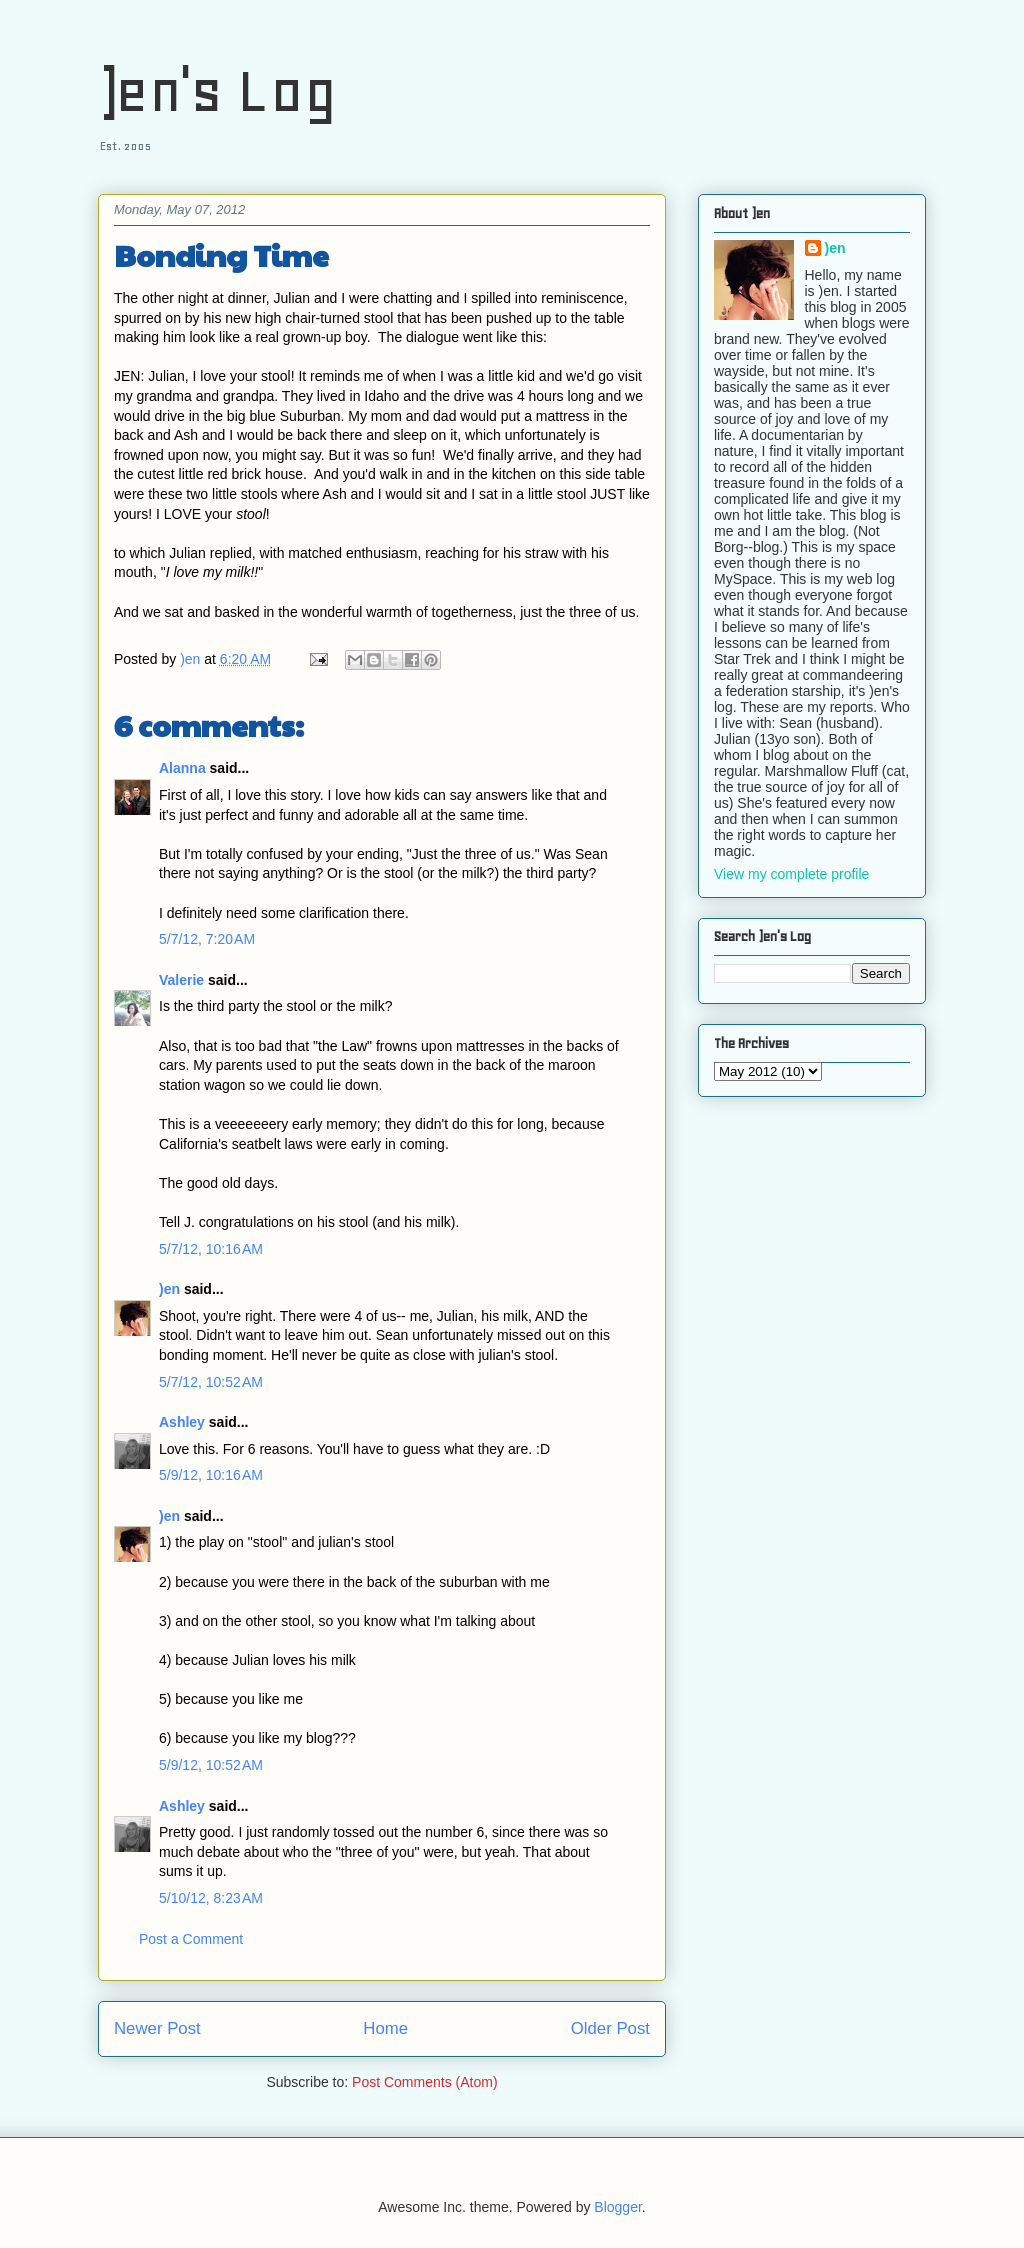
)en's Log (217, 90)
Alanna (182, 768)
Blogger (617, 2207)
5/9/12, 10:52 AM (211, 1765)
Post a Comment (191, 1939)
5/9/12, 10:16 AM (211, 1475)
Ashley (182, 1422)
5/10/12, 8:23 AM (211, 1898)
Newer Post (157, 2028)
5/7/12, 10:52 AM (211, 1382)
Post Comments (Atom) (424, 2082)
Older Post (610, 2028)
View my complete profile (791, 874)
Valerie (181, 980)
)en (169, 1289)
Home (385, 2028)
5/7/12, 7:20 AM (207, 939)
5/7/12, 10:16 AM (211, 1249)
